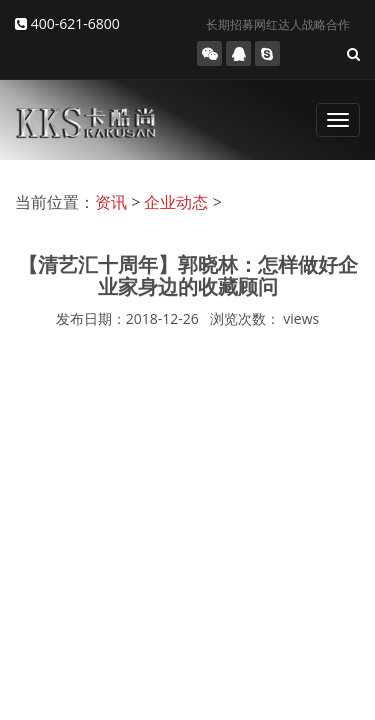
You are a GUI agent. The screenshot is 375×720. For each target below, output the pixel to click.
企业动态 (176, 202)
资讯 (111, 202)
